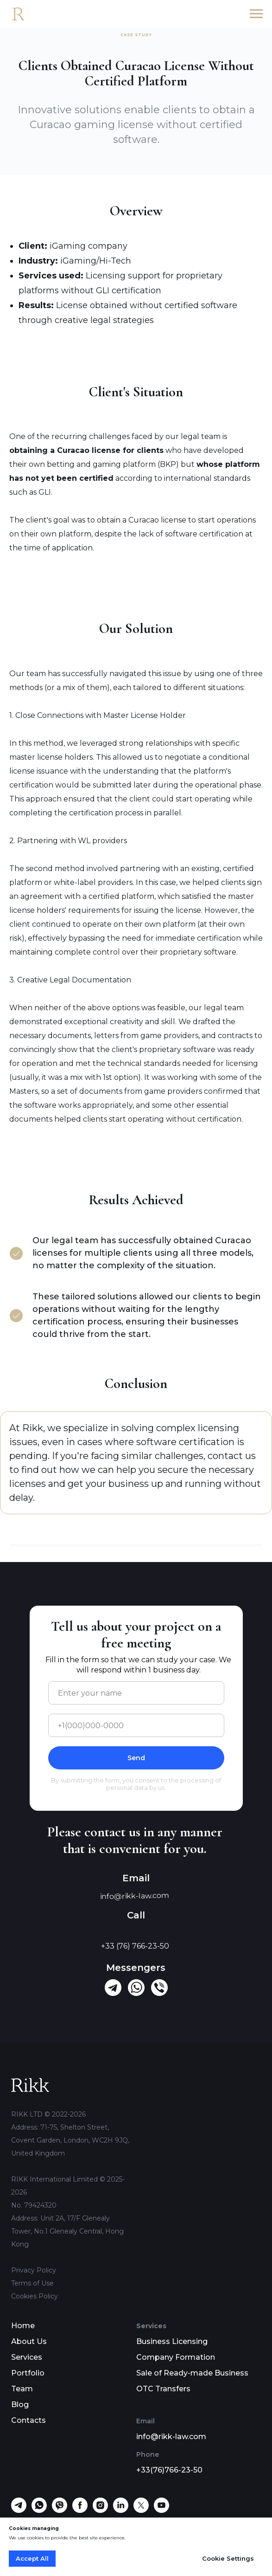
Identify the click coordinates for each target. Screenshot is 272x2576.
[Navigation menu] (256, 14)
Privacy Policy (33, 2270)
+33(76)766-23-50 (169, 2470)
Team (22, 2388)
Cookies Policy (34, 2296)
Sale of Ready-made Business (192, 2373)
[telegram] (18, 2510)
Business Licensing (172, 2341)
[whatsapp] (39, 2510)
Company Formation (175, 2357)
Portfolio (27, 2373)
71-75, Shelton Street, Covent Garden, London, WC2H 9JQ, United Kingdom (70, 2140)
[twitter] (141, 2510)
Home (23, 2325)
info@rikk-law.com (171, 2436)
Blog (20, 2404)
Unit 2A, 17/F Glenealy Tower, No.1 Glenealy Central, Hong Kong (67, 2231)
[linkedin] (120, 2510)
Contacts (28, 2420)
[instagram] (100, 2510)
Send (136, 1758)
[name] (136, 1692)
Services (26, 2357)
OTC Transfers (163, 2388)
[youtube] (161, 2510)
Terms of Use (32, 2283)
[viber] (59, 2510)
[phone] (136, 1725)
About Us (29, 2341)
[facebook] (80, 2510)
